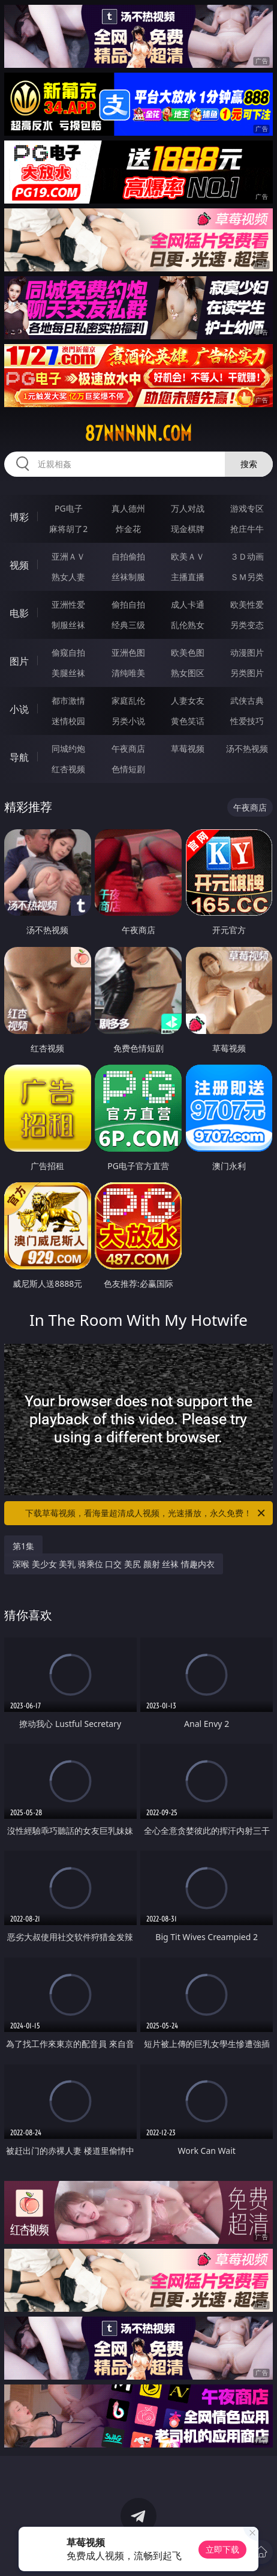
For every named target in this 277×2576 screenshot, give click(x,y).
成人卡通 (187, 604)
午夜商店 (128, 748)
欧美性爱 (247, 604)
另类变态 (247, 624)
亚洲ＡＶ (68, 556)
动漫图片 (247, 652)
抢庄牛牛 (247, 528)
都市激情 (68, 700)
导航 (19, 757)
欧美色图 (187, 652)
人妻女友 (187, 700)
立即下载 (222, 2549)
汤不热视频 (247, 748)
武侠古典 (247, 700)
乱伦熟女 (187, 624)
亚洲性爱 (68, 604)
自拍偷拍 (128, 556)
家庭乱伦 (128, 700)
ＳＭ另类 (247, 576)
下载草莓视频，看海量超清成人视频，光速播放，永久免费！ (146, 1513)
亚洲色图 (128, 652)
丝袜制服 (128, 576)
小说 (19, 709)
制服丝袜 (68, 624)
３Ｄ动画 (247, 556)
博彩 (19, 517)
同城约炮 (68, 748)
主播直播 (187, 576)
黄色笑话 (187, 721)
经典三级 (128, 624)
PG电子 (69, 508)
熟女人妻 (68, 576)
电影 (19, 613)
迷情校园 (68, 721)
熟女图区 (187, 673)
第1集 (23, 1546)
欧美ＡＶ (187, 556)
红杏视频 (68, 769)
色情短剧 (128, 769)
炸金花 (128, 528)
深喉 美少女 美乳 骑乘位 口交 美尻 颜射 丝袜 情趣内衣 (114, 1564)
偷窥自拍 (68, 652)
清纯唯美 (128, 673)
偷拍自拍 (128, 604)
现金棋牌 (187, 528)
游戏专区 (247, 508)
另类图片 (247, 673)
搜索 (248, 464)
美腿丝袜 (68, 673)
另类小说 (128, 721)
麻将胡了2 (68, 528)
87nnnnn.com (138, 434)
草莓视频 (187, 748)
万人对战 (187, 508)
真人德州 (128, 508)
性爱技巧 (247, 721)
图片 (19, 661)
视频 (19, 565)
